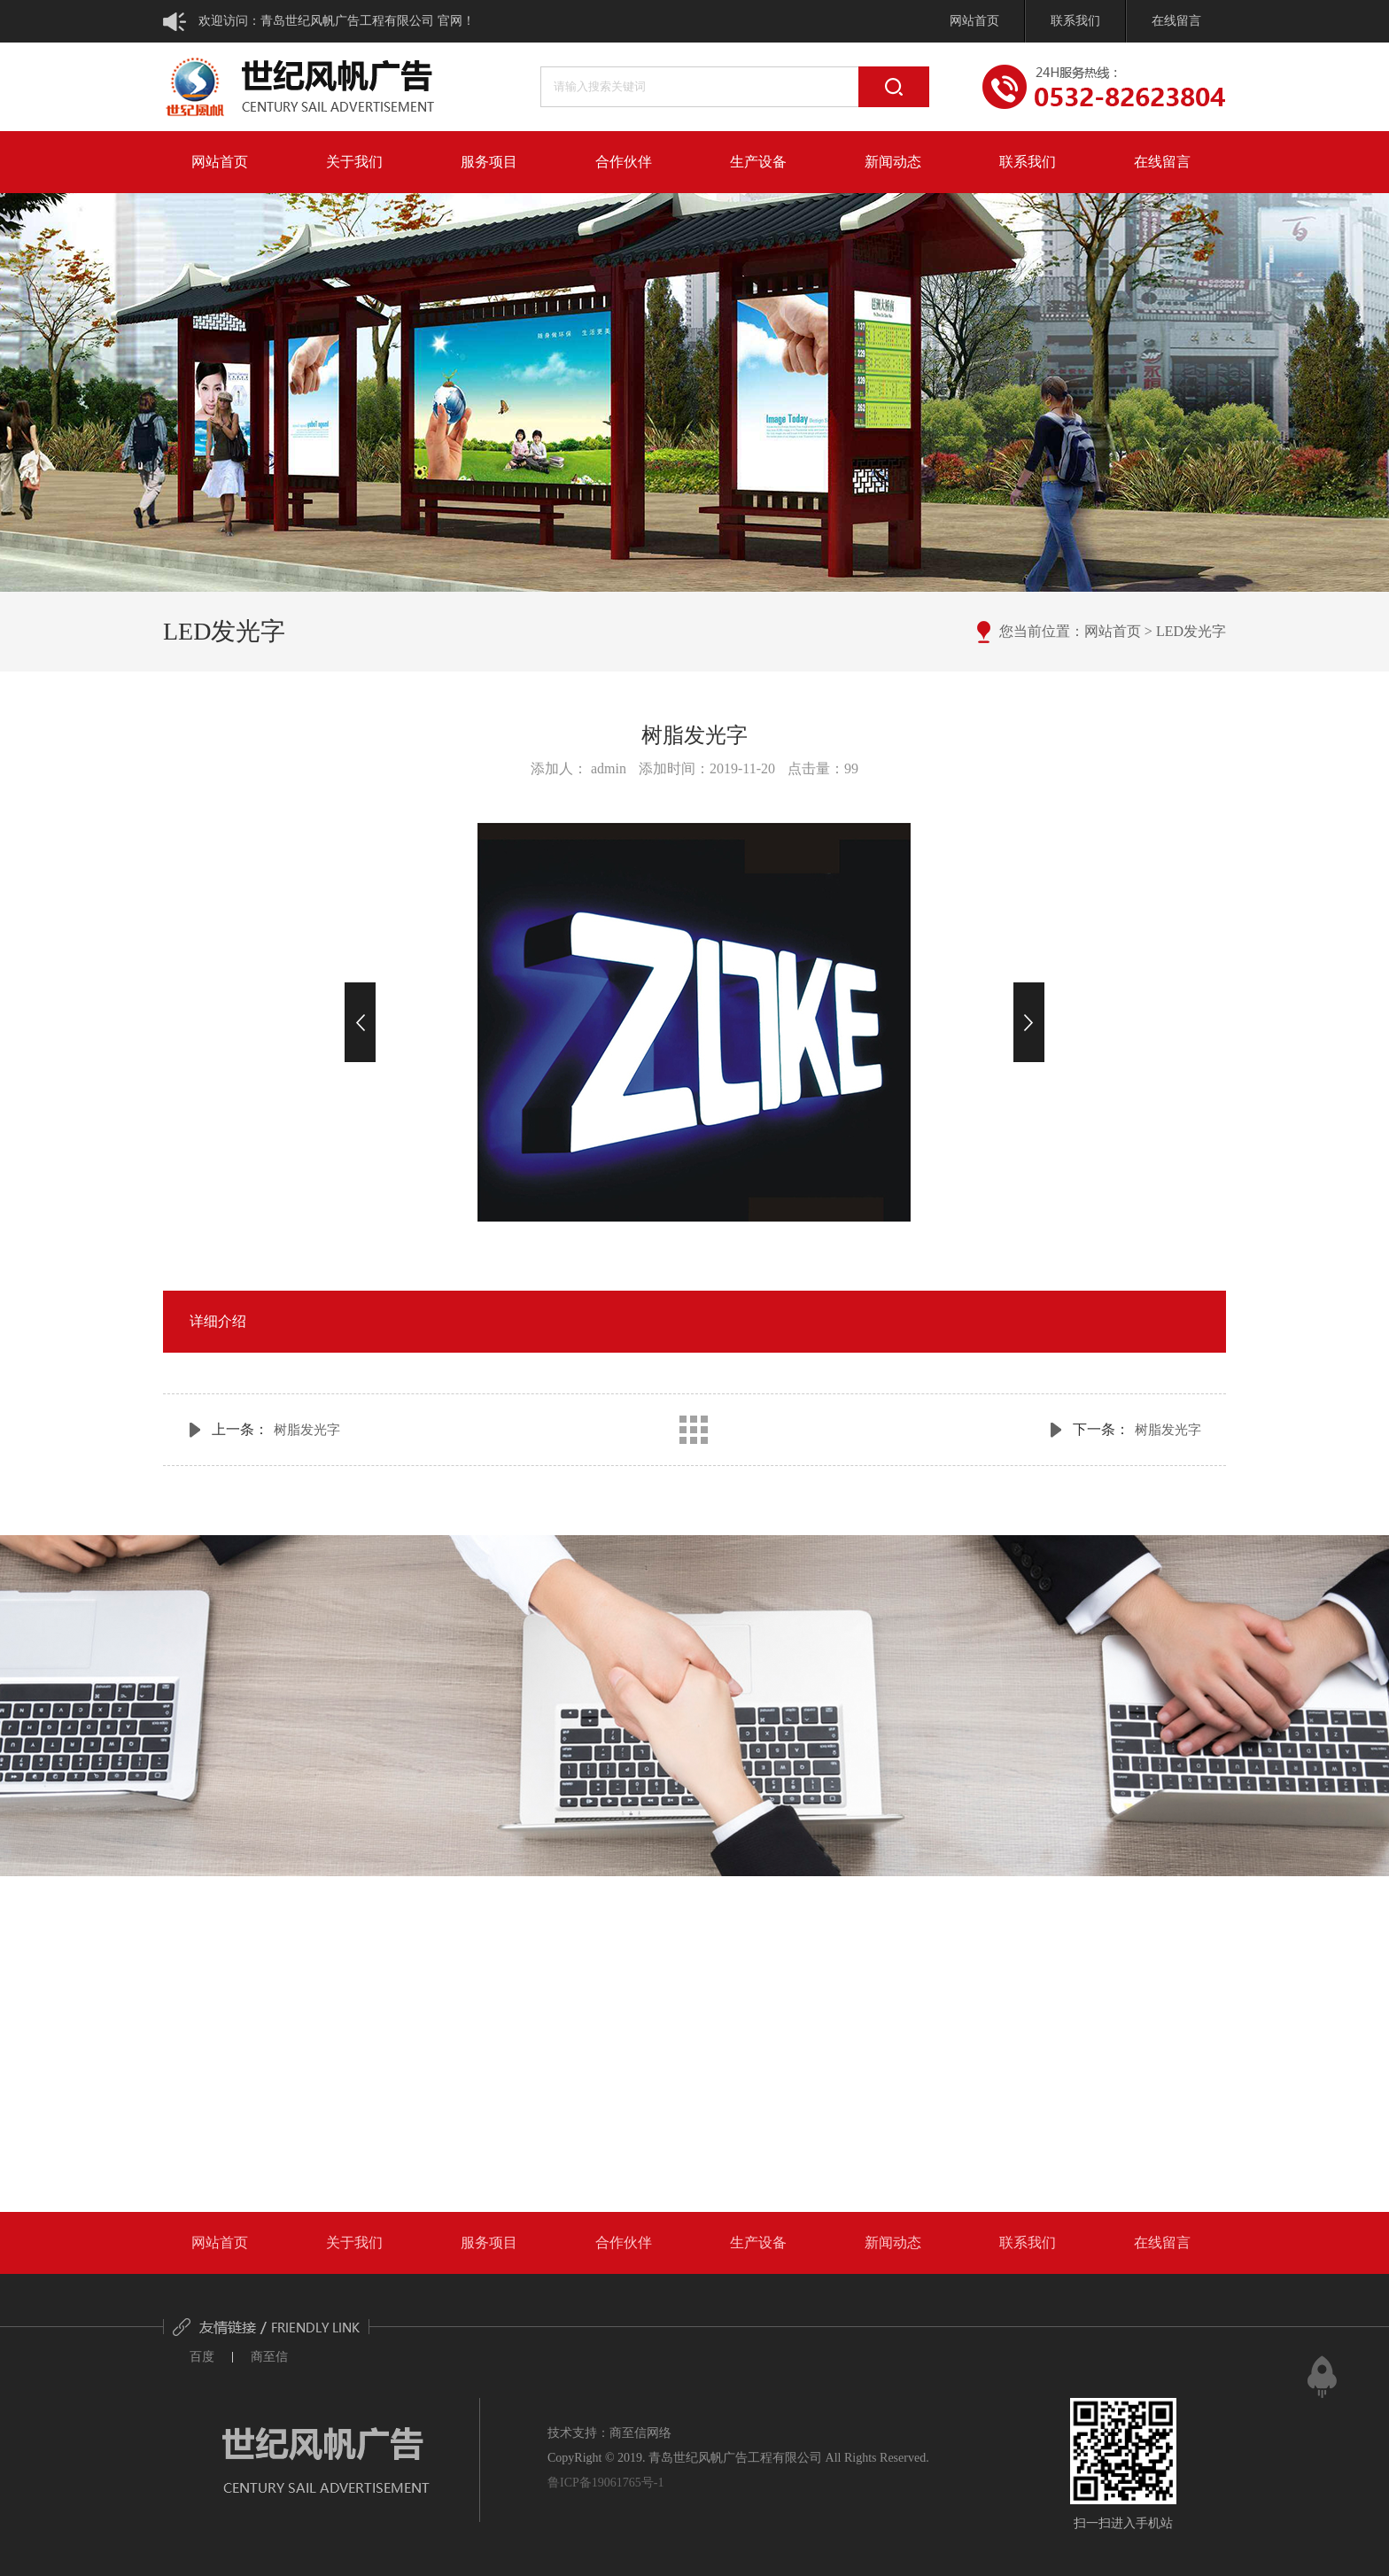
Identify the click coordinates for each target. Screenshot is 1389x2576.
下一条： (1137, 1429)
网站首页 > (1118, 631)
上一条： (276, 1429)
